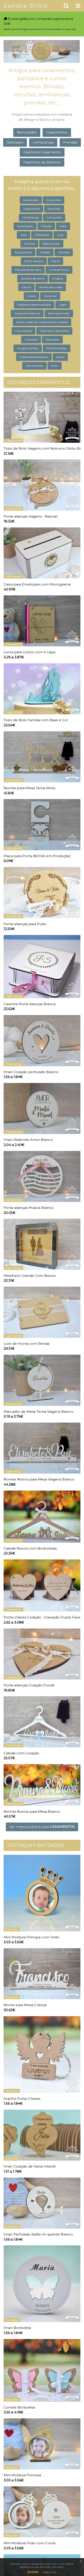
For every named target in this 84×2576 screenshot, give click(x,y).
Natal (63, 226)
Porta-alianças (33, 261)
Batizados (15, 142)
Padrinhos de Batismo (42, 162)
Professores (42, 235)
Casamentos (56, 132)
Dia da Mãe (53, 200)
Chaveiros (31, 339)
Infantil (26, 287)
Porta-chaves (34, 365)
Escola (60, 357)
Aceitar (32, 2572)
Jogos (62, 304)
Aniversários (25, 226)
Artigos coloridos (27, 348)
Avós (60, 235)
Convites (63, 252)
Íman (54, 365)
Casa (23, 235)
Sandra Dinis (26, 5)
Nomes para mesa (50, 287)
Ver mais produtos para (42, 1827)
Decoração (52, 339)
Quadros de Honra (32, 278)
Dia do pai (50, 296)
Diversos (29, 243)
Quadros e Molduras (27, 313)
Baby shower (51, 243)
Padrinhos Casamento (42, 152)
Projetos (57, 278)
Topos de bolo (23, 252)
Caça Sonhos (23, 330)
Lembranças (43, 142)
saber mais (50, 2572)
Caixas (31, 296)
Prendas (70, 142)
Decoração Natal (58, 313)
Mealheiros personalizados (34, 304)
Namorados (27, 132)
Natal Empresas (56, 348)
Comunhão (54, 217)
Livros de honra (59, 269)
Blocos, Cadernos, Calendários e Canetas (42, 322)
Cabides (45, 252)
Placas (55, 261)
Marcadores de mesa (28, 269)
